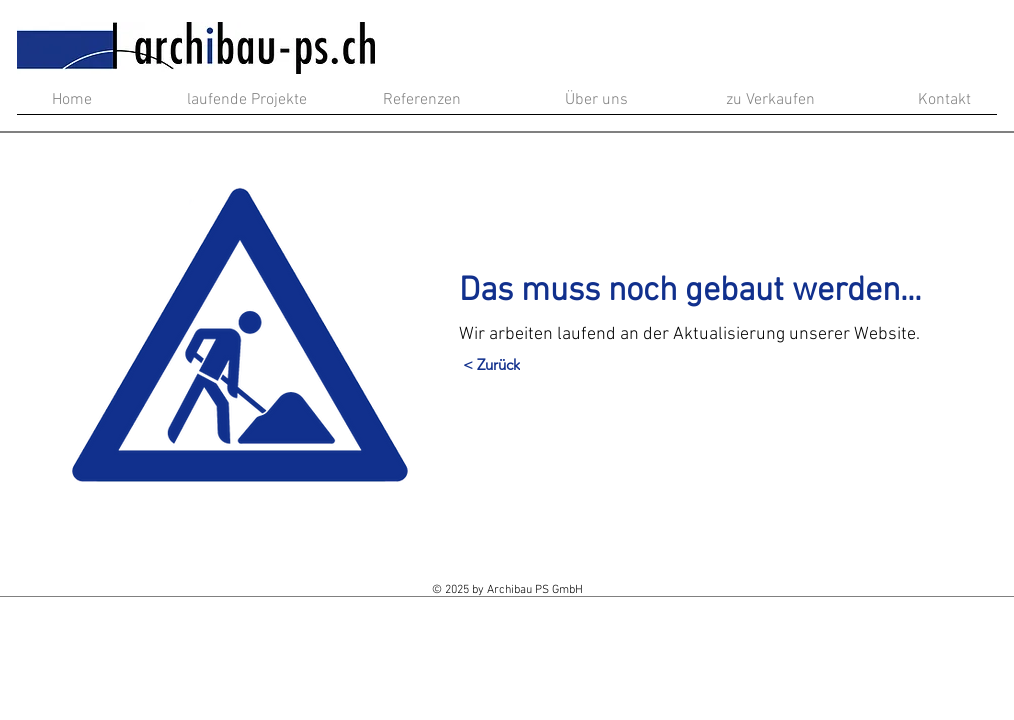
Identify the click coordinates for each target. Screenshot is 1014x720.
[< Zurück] (491, 365)
